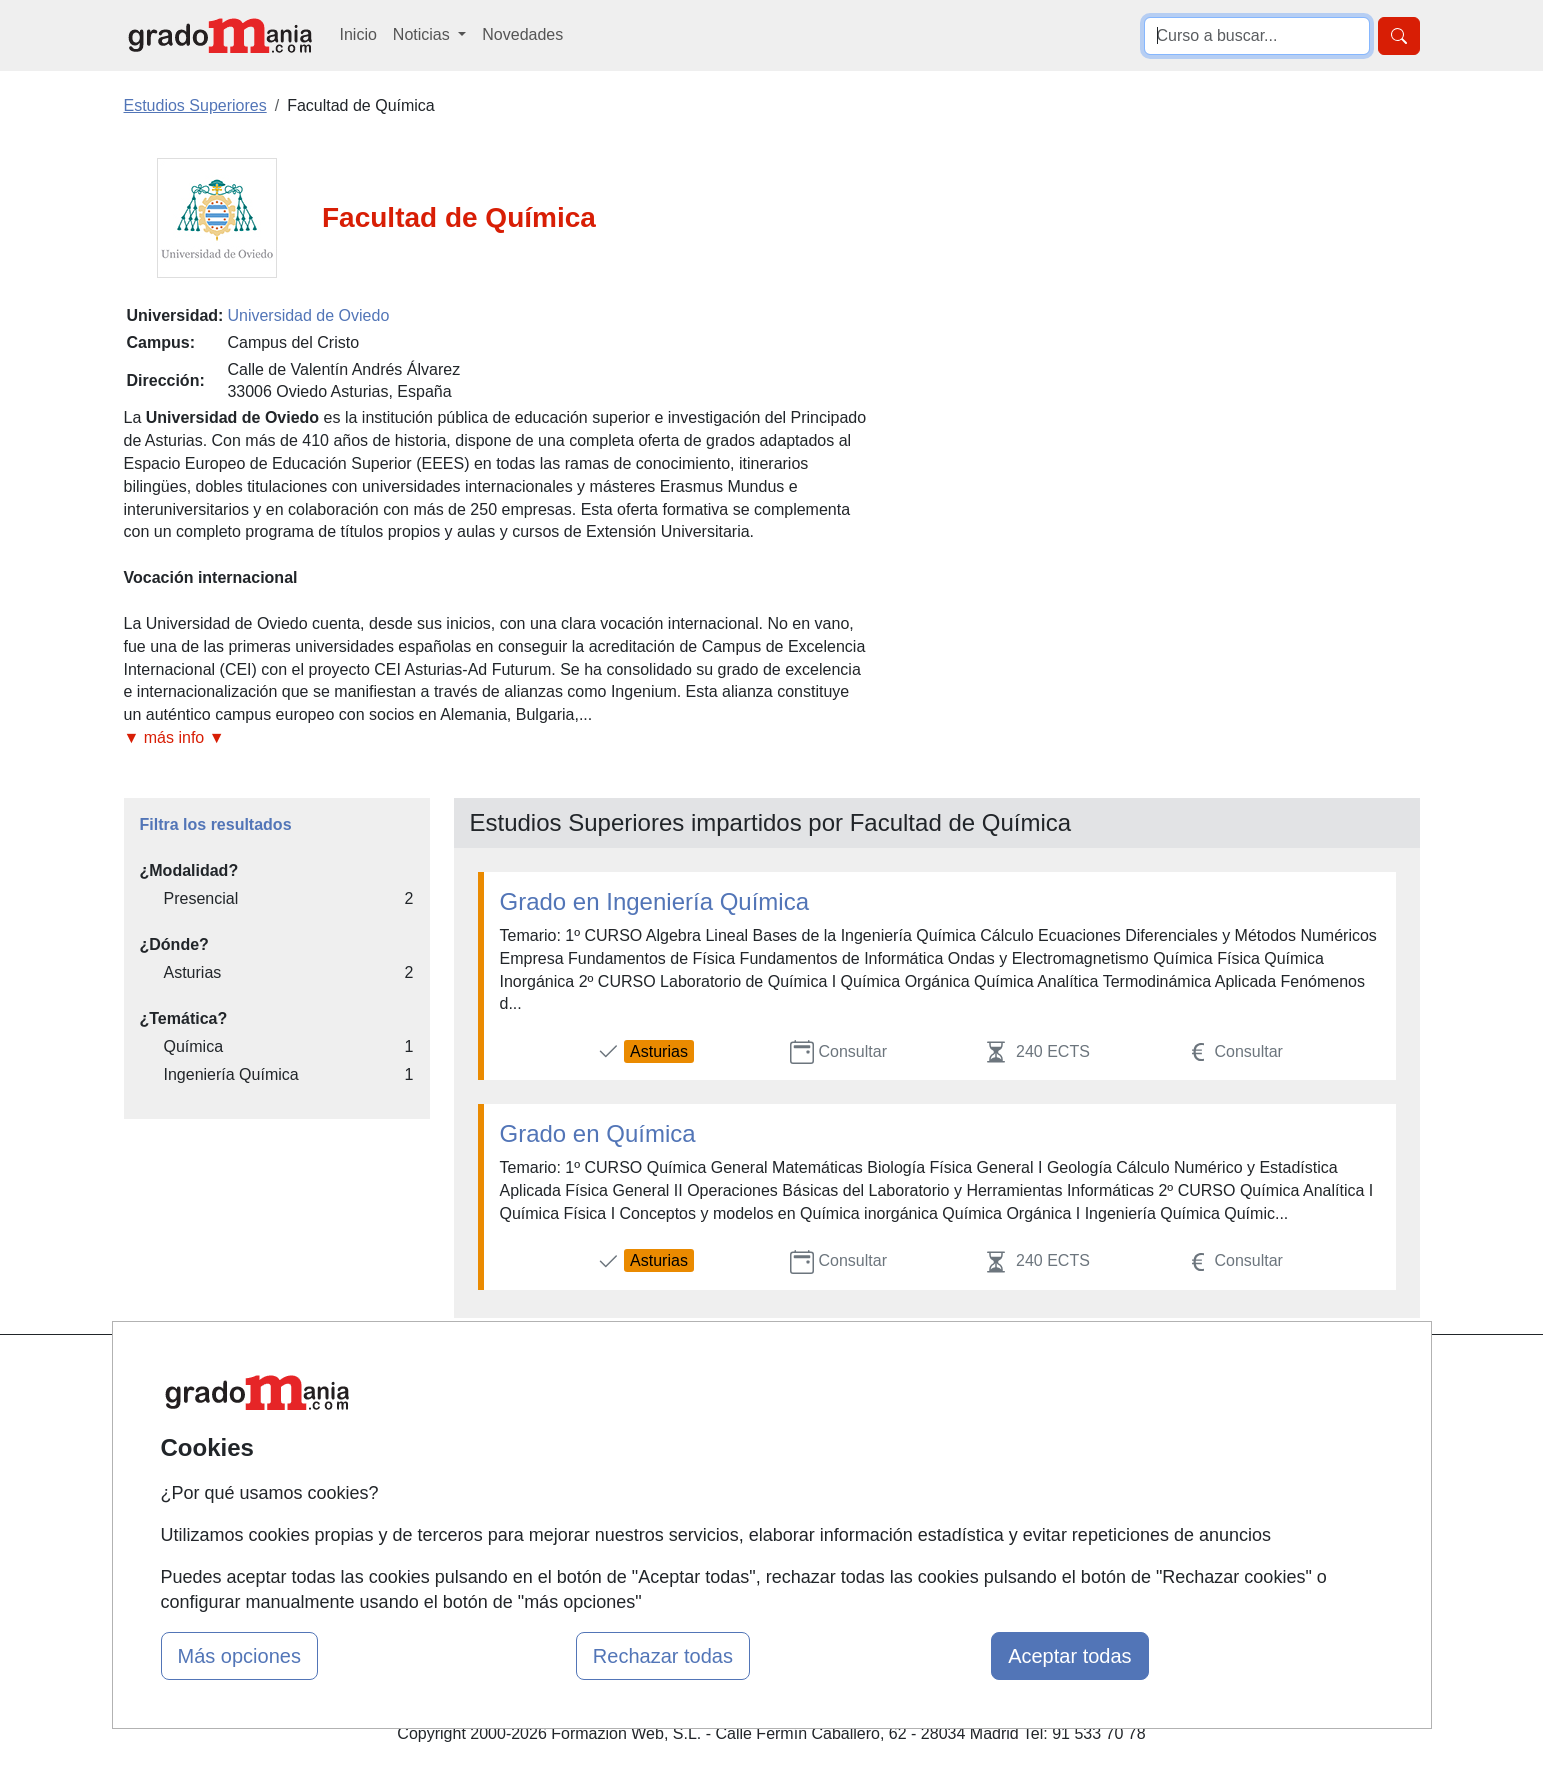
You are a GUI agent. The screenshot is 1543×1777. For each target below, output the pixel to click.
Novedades (522, 34)
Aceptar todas (1069, 1656)
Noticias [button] (423, 34)
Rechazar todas (663, 1656)
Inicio (358, 34)
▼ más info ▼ (174, 737)
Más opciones (239, 1656)
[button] (497, 738)
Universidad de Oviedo (308, 315)
